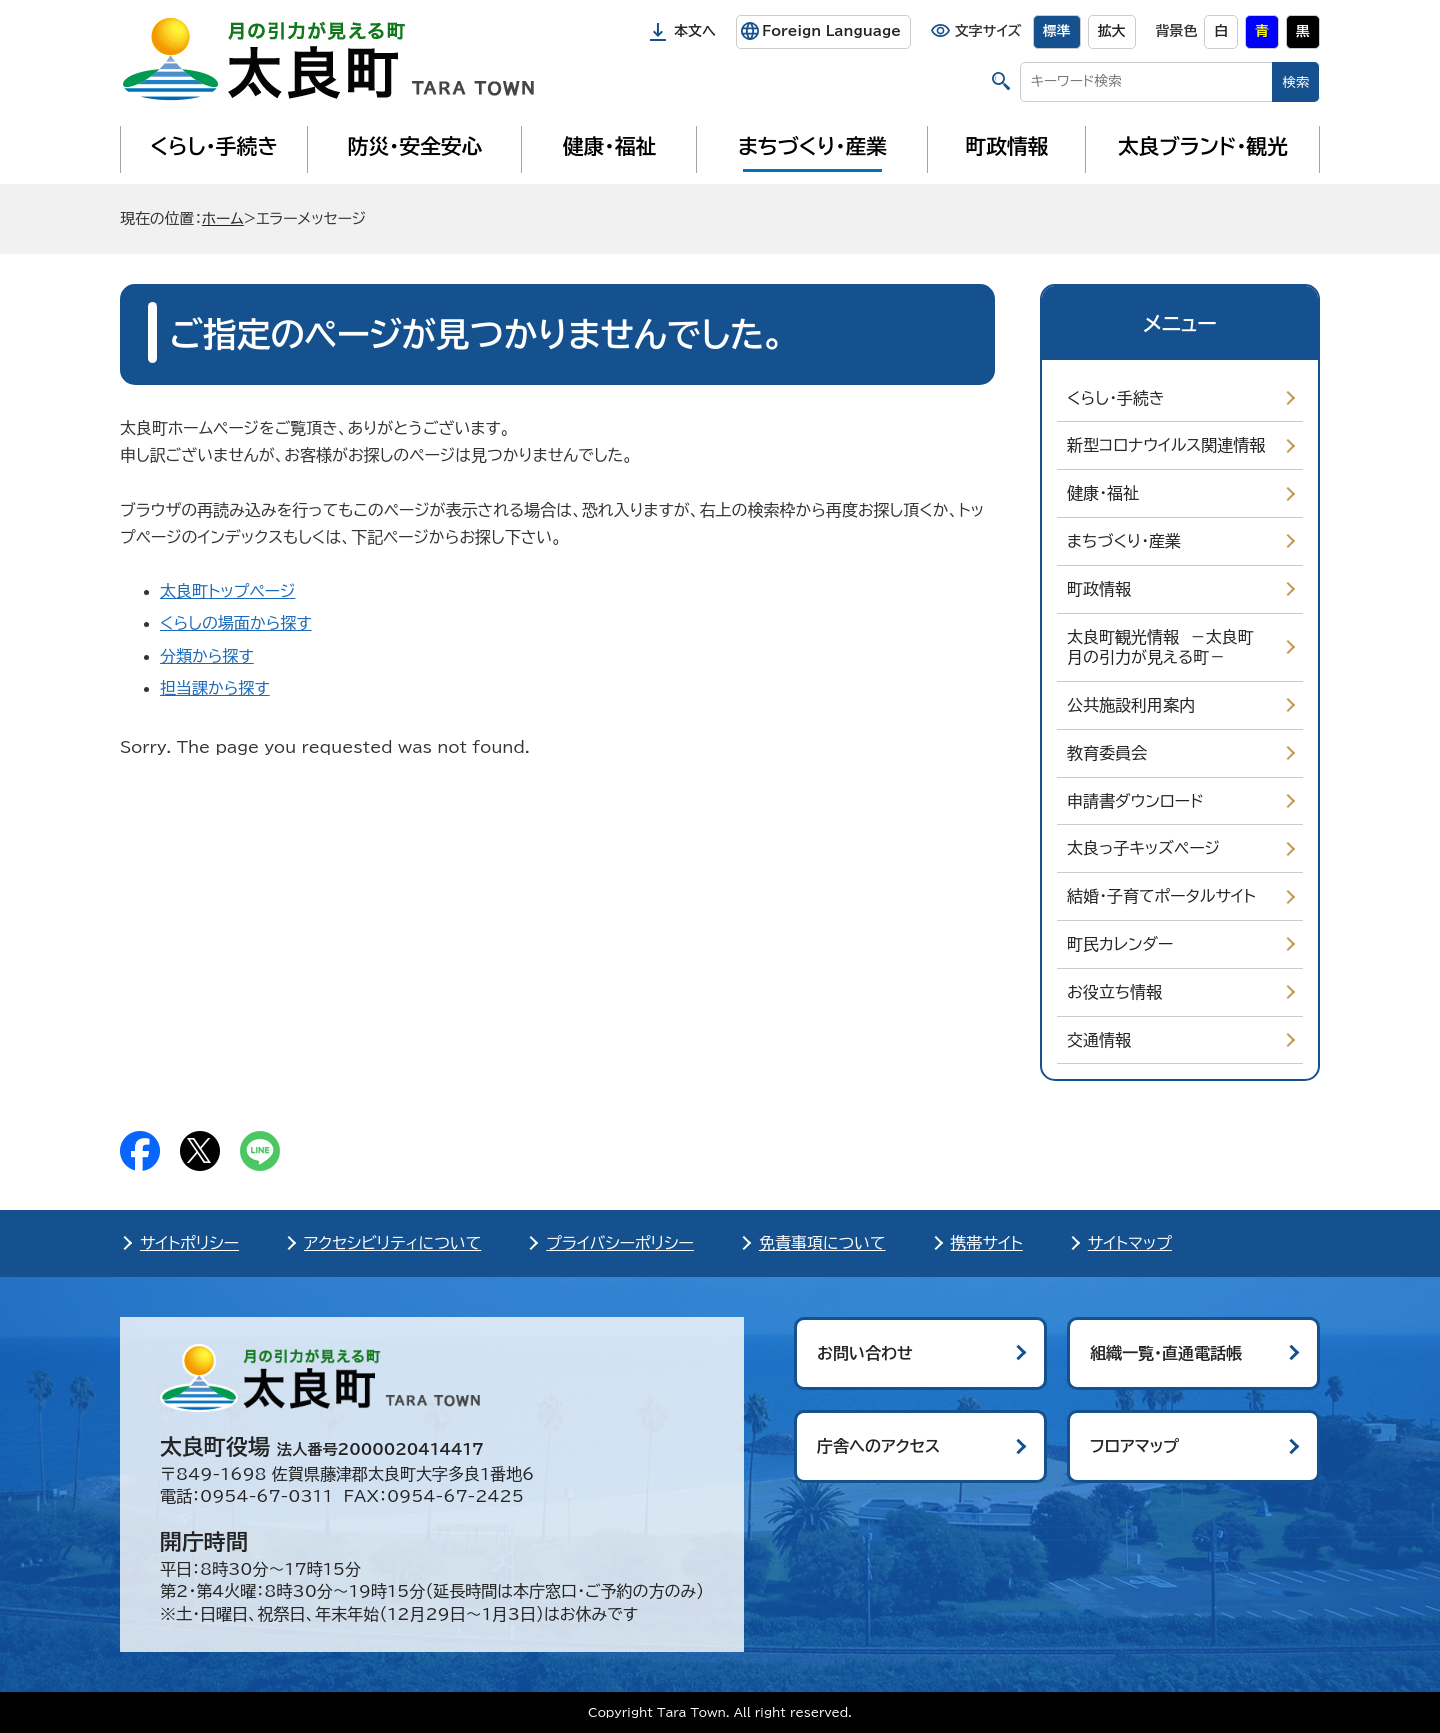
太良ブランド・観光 (1203, 146)
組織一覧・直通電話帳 (1166, 1353)
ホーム (223, 218)
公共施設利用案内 (1131, 705)
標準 (1057, 31)
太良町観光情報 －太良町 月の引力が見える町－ (1165, 647)
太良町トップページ (227, 591)
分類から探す (207, 656)
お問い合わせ (865, 1353)
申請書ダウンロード (1135, 801)
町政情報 (1007, 146)
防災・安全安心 (415, 146)
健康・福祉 (609, 146)
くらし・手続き (214, 146)
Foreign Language (831, 31)
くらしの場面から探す (236, 623)
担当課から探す (215, 688)
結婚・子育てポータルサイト (1161, 896)
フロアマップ (1134, 1446)
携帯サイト (987, 1243)
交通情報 (1099, 1040)
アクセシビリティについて (392, 1243)
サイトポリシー (189, 1243)
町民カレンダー (1120, 944)
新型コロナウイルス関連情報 (1166, 445)
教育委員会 (1107, 753)
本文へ (695, 31)
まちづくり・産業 (812, 146)
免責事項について (822, 1243)
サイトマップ (1130, 1243)
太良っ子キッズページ (1143, 848)
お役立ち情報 (1114, 992)
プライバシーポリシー (620, 1243)
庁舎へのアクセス (878, 1446)
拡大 (1112, 31)
